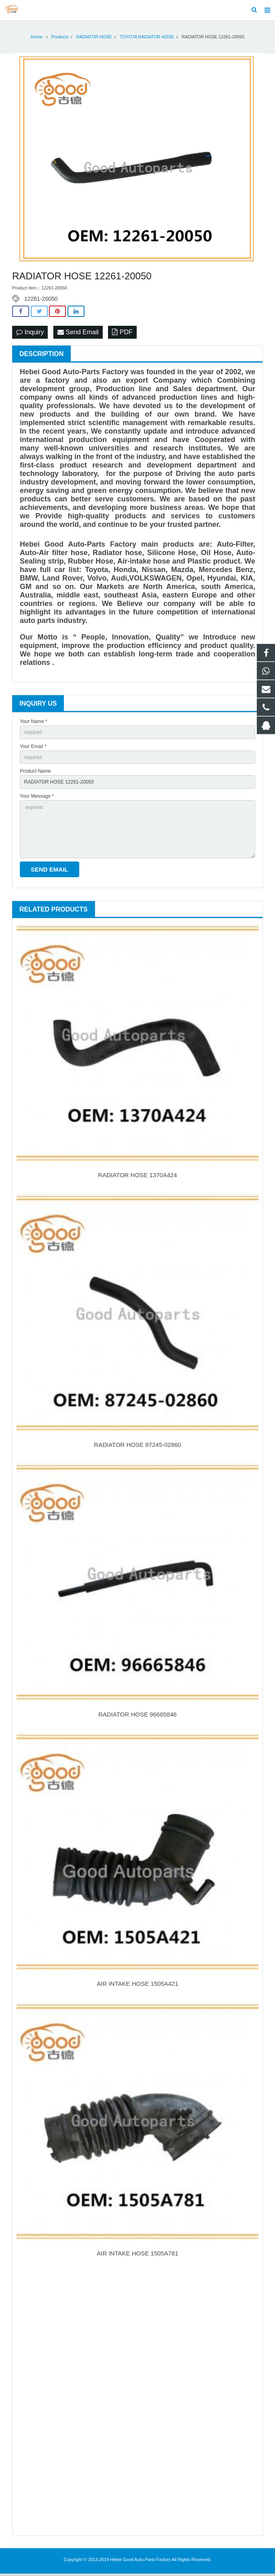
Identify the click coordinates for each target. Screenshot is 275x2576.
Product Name (35, 773)
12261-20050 (41, 301)
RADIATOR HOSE (94, 39)
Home (36, 39)
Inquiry (30, 334)
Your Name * (33, 724)
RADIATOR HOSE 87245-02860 (137, 1447)
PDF (122, 334)
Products (60, 39)
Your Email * (33, 749)
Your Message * (37, 798)
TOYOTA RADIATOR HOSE (147, 39)
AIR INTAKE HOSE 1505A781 (137, 2255)
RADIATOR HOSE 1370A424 (137, 1177)
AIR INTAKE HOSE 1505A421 (137, 1986)
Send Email (78, 334)
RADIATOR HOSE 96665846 (137, 1716)
